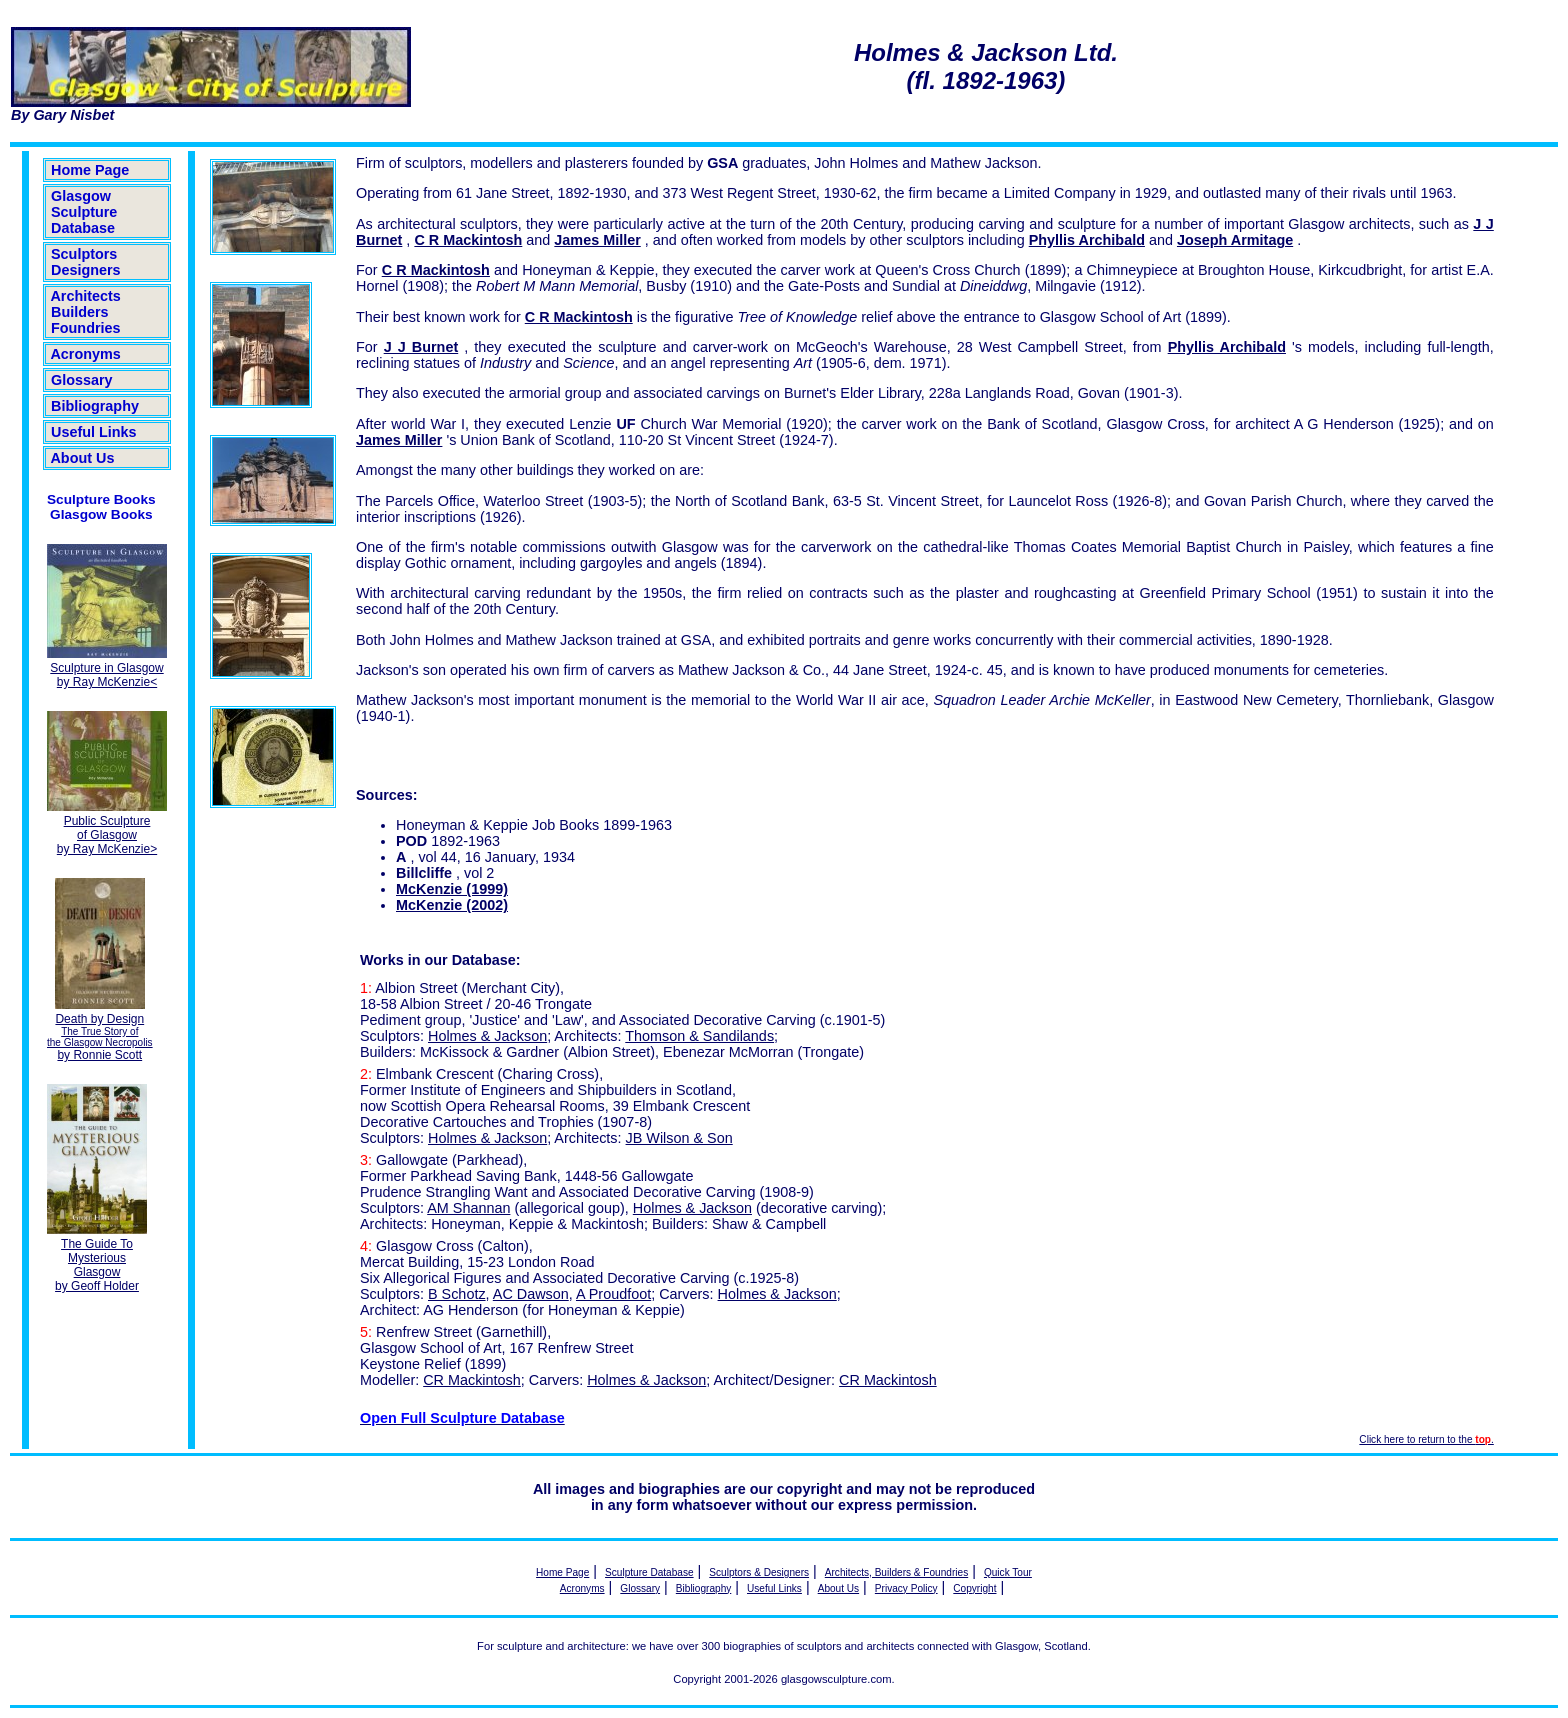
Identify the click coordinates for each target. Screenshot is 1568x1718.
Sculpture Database (649, 1572)
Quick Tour (1008, 1572)
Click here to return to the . (1426, 1439)
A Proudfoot (613, 1294)
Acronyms (86, 354)
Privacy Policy (906, 1588)
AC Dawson (531, 1294)
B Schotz (457, 1294)
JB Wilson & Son (679, 1138)
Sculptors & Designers (759, 1572)
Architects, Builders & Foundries (896, 1572)
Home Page (90, 170)
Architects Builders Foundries (86, 312)
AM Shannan (468, 1208)
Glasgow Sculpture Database (84, 212)
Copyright (974, 1588)
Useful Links (94, 432)
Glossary (82, 380)
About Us (82, 458)
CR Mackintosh (472, 1380)
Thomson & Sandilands (699, 1036)
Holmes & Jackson (487, 1036)
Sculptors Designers (86, 262)
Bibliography (95, 406)
